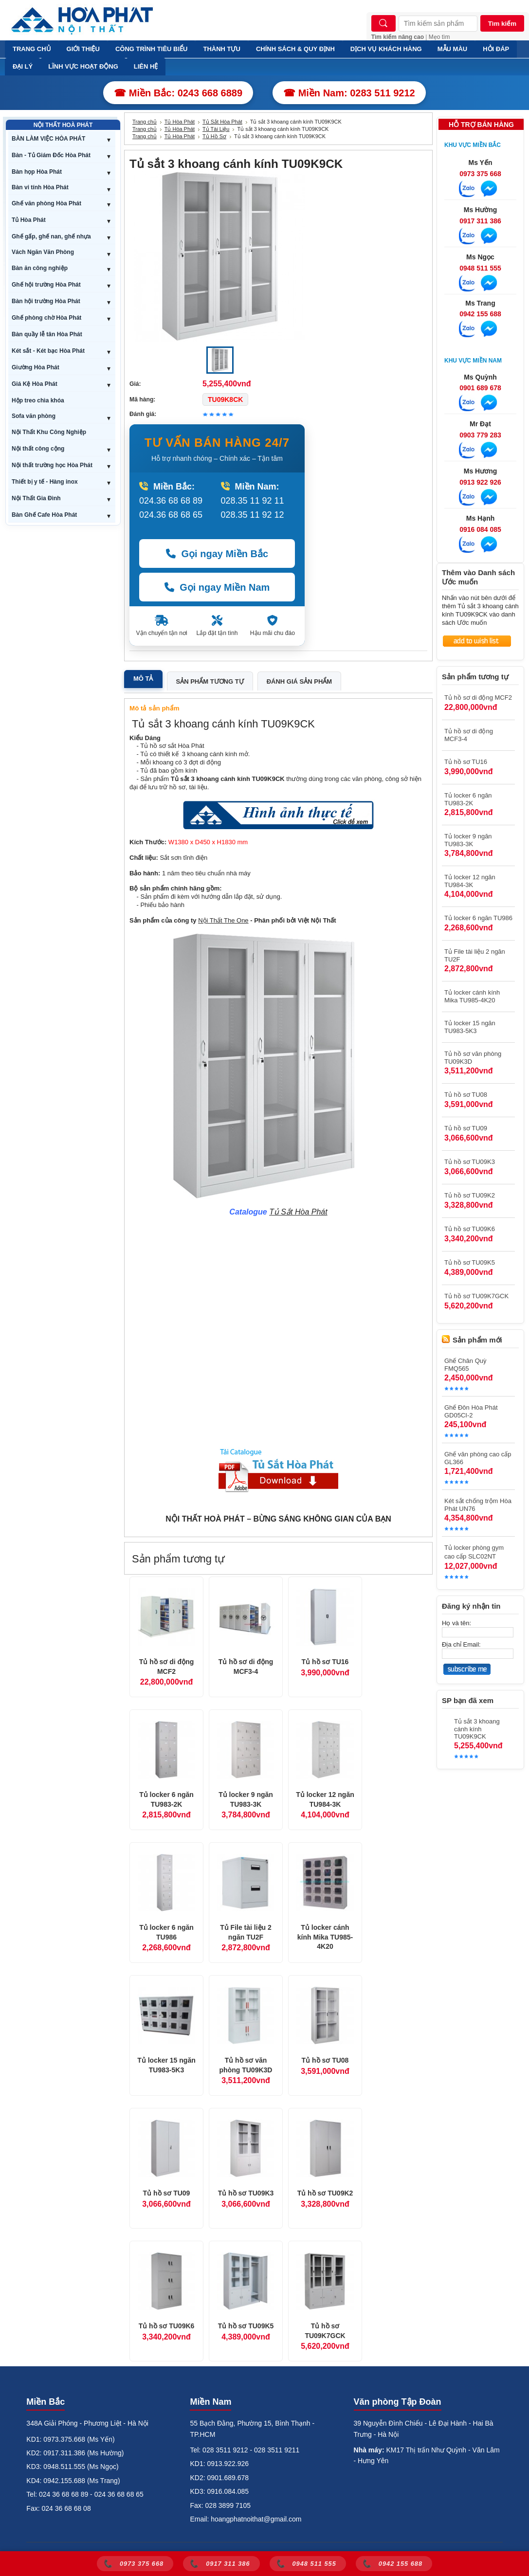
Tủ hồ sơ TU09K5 (246, 2326)
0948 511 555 (480, 268)
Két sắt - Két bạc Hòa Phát (48, 350)
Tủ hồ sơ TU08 (325, 2060)
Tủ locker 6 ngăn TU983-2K (166, 1799)
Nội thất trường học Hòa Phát (52, 465)
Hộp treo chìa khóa (38, 400)
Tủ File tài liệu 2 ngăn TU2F (246, 1932)
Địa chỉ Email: (461, 1644)
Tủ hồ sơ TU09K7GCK (325, 2331)
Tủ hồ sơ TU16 (325, 1662)
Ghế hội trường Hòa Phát (46, 284)
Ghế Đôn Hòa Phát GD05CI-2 (471, 1411)
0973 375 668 (480, 174)
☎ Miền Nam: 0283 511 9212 (349, 93)
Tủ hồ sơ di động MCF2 (166, 1666)
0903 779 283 (480, 435)
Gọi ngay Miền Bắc (217, 553)
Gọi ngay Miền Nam (217, 587)
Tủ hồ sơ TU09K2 (325, 2193)
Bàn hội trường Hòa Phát (46, 301)
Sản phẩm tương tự (210, 681)
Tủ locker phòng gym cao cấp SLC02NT (474, 1552)
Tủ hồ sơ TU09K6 (167, 2326)
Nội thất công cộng (38, 448)
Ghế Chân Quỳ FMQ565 (465, 1364)
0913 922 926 (480, 482)
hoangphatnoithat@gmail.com (256, 2519)
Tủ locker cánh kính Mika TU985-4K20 (325, 1936)
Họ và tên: (456, 1623)
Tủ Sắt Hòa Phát (222, 122)
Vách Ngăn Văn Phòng (43, 252)
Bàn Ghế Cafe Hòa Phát (44, 514)
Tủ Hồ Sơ (214, 136)
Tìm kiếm (502, 23)
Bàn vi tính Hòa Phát (40, 187)
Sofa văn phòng (33, 416)
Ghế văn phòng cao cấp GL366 (477, 1458)
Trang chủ (144, 122)
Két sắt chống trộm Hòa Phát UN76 (477, 1504)
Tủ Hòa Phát (29, 220)
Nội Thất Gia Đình (36, 498)
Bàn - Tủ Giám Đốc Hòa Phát (51, 155)
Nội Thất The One (223, 920)
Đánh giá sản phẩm (299, 681)
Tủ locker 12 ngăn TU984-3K (325, 1799)
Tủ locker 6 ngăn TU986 (166, 1932)
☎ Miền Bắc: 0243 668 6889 (178, 93)
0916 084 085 (480, 529)
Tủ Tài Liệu (215, 129)
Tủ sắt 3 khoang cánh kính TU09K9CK (477, 1729)
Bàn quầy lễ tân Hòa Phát (47, 334)
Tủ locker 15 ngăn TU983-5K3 (166, 2065)
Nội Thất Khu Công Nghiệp (49, 432)
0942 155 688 (480, 314)
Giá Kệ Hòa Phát (34, 384)
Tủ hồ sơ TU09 (166, 2193)
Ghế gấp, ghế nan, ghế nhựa (51, 236)
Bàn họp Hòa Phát (37, 171)
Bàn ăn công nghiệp (40, 268)
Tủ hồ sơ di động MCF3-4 (246, 1666)
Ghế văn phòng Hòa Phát (46, 203)
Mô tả (143, 678)
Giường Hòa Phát (35, 367)
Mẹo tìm (439, 37)
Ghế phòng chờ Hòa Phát (46, 317)
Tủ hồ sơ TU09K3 (246, 2193)
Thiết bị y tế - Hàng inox (45, 481)
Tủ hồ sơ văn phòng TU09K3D (246, 2065)
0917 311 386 (480, 221)
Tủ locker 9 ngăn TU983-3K (246, 1799)
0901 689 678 (480, 388)
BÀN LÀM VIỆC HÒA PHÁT (48, 138)
